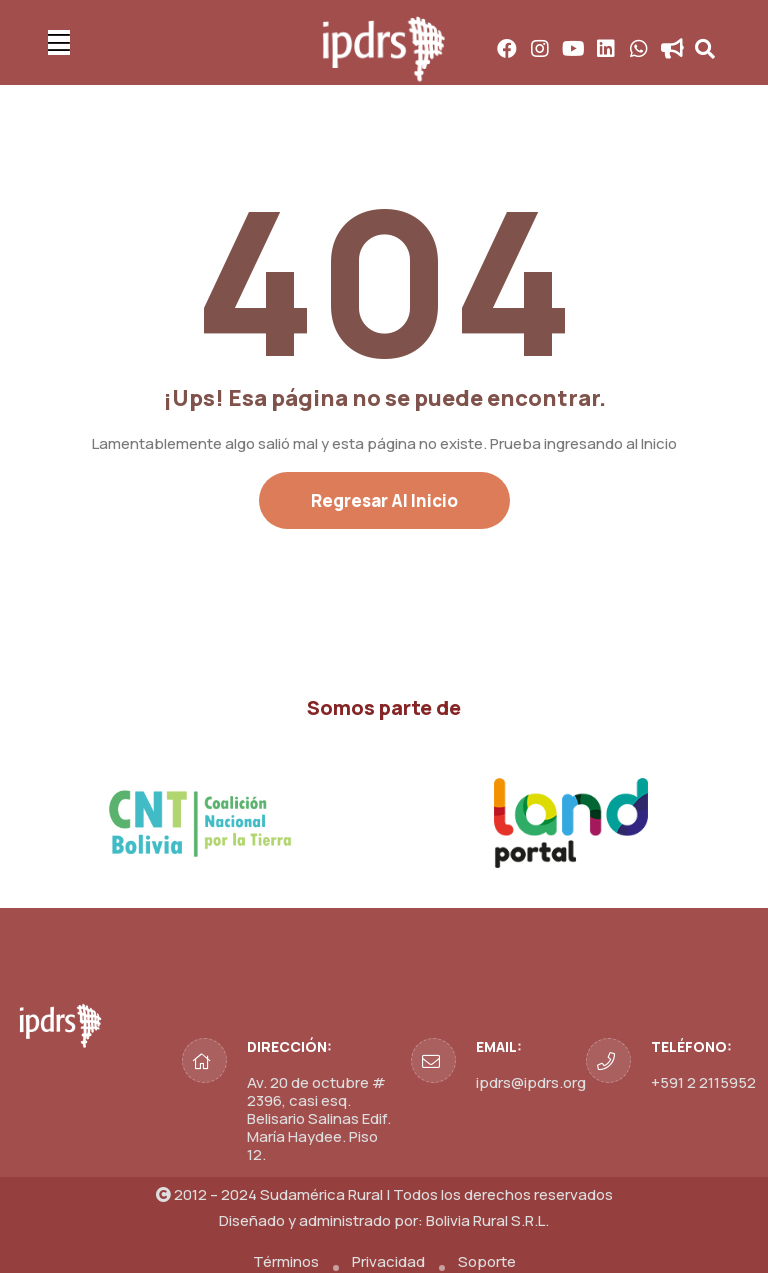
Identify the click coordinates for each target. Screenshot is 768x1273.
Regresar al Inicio (384, 500)
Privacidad (388, 1261)
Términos (286, 1261)
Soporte (487, 1261)
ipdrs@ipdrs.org (531, 1082)
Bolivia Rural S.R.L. (487, 1220)
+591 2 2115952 (703, 1082)
